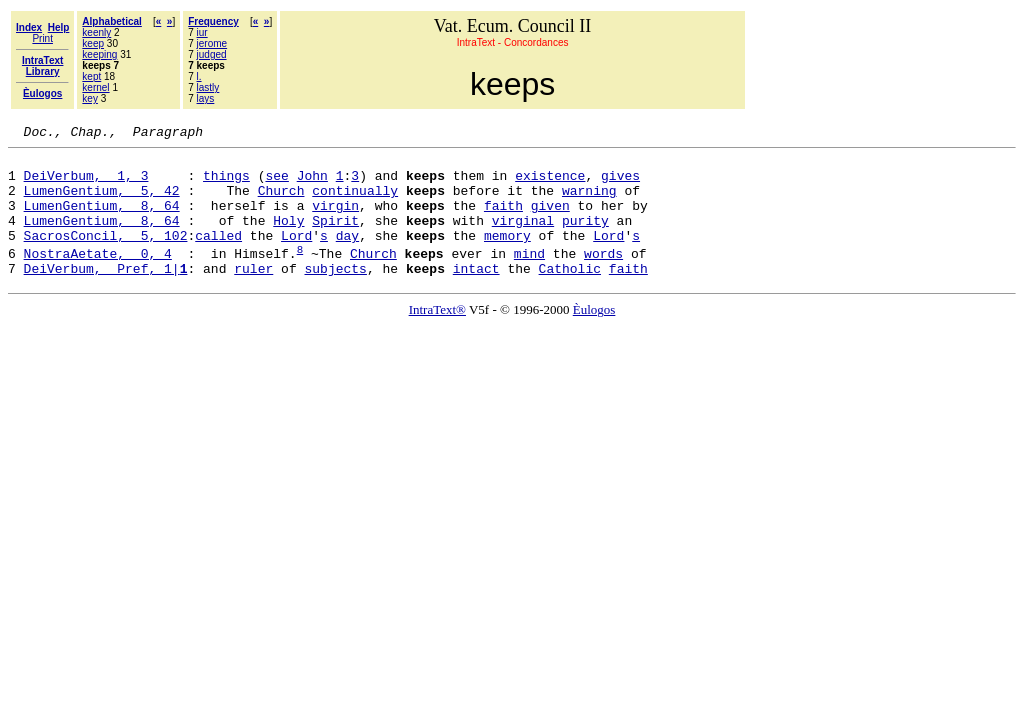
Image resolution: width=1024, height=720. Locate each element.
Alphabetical (111, 21)
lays (206, 98)
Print (42, 38)
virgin (335, 220)
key (90, 98)
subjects (335, 295)
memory (507, 256)
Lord (296, 256)
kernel (95, 87)
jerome (212, 43)
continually (355, 202)
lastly (208, 87)
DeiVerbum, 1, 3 (86, 184)
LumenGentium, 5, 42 (102, 202)
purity (585, 238)
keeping (99, 54)
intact (476, 295)
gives (620, 184)
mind (529, 277)
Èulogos (594, 336)
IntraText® (437, 336)
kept (91, 76)
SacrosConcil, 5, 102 (106, 256)
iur (202, 32)
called (218, 256)
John (312, 184)
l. (199, 76)
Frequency (213, 21)
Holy (288, 238)
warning (589, 202)
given (550, 220)
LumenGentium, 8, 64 (102, 220)
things (226, 184)
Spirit (335, 238)
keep (93, 43)
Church (281, 202)
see (276, 184)
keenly (96, 32)
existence (550, 184)
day (347, 256)
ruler (253, 295)
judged (212, 54)
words (603, 277)
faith (503, 220)
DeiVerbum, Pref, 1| (106, 295)
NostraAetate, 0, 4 (98, 277)
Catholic (570, 295)
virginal (523, 238)
